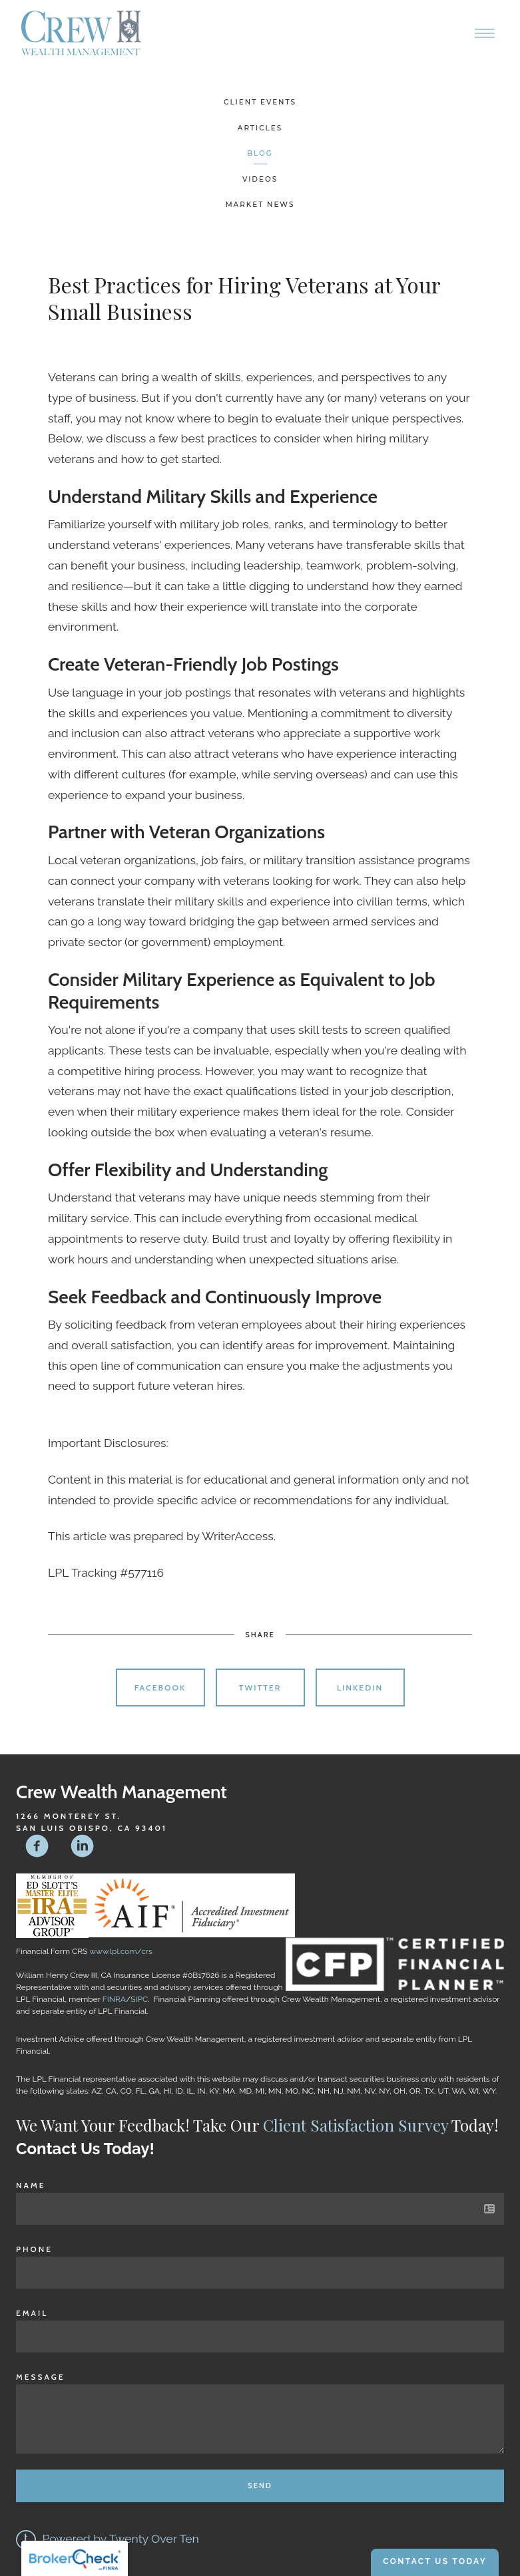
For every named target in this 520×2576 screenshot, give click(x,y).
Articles (260, 128)
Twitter (260, 1687)
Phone (34, 2249)
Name (30, 2185)
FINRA (114, 1999)
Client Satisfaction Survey (355, 2125)
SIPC (139, 1999)
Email (32, 2313)
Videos (260, 179)
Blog (260, 153)
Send (260, 2485)
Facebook (160, 1687)
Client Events (260, 102)
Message (40, 2377)
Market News (260, 204)
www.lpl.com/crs (120, 1951)
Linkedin (360, 1687)
